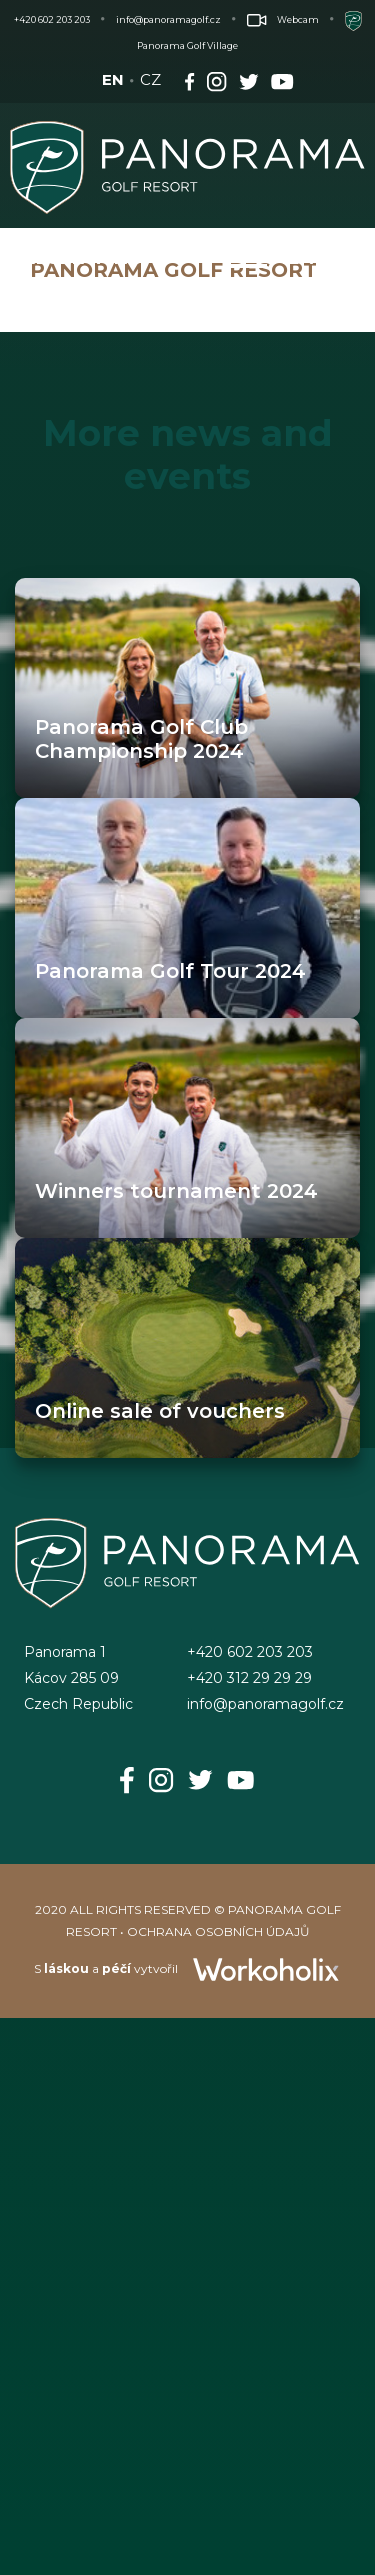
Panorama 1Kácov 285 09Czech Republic (78, 1678)
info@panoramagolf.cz (168, 19)
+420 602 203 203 (52, 19)
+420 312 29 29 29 (249, 1678)
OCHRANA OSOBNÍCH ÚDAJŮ (218, 1931)
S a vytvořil (187, 1968)
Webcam (283, 19)
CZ (150, 79)
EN (113, 79)
